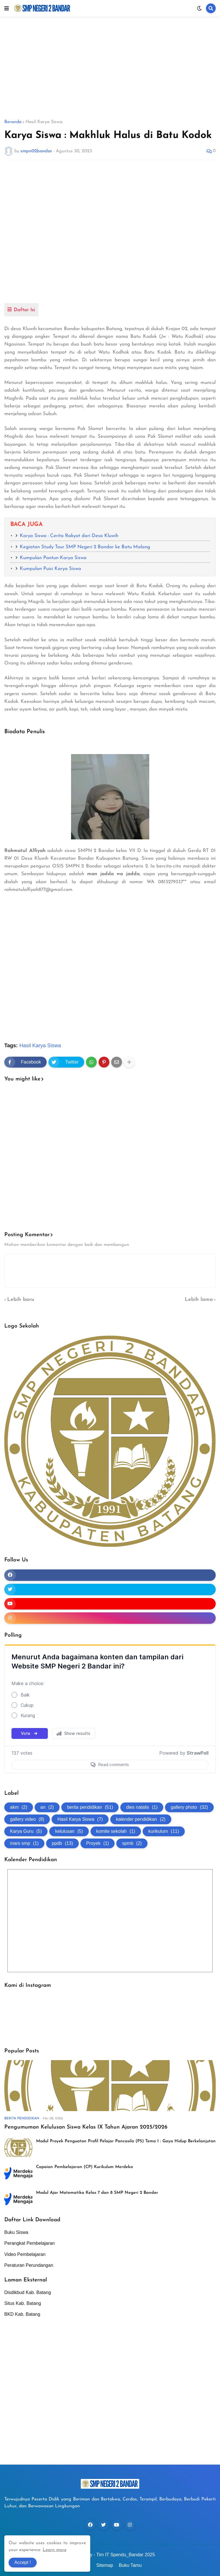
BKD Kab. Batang (22, 2314)
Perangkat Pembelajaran (29, 2243)
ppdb (62, 1843)
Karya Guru (26, 1831)
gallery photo (189, 1807)
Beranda (12, 122)
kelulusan (69, 1831)
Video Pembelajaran (25, 2254)
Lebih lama (199, 1299)
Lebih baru (20, 1299)
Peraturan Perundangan (28, 2265)
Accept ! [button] (22, 2562)
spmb (132, 1843)
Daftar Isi (24, 309)
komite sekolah (115, 1831)
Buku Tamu (130, 2565)
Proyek (97, 1843)
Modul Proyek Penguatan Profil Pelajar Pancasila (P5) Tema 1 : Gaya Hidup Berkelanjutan (126, 2141)
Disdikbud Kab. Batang (27, 2292)
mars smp (24, 1843)
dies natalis (142, 1807)
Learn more (54, 2550)
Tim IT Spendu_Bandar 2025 (125, 2554)
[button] (6, 8)
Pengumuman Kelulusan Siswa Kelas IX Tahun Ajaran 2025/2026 (85, 2127)
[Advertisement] (110, 68)
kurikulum (163, 1831)
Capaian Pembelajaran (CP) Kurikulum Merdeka (84, 2167)
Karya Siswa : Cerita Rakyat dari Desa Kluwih (69, 535)
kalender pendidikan (141, 1819)
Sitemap (104, 2565)
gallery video (27, 1819)
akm (18, 1807)
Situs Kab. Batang (22, 2303)
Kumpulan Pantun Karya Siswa (53, 557)
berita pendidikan (90, 1807)
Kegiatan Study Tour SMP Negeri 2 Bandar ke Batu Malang (85, 547)
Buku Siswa (16, 2232)
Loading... (110, 1713)
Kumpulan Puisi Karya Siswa (50, 568)
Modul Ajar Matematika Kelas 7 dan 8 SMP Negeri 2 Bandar (97, 2193)
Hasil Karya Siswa (43, 122)
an (47, 1807)
